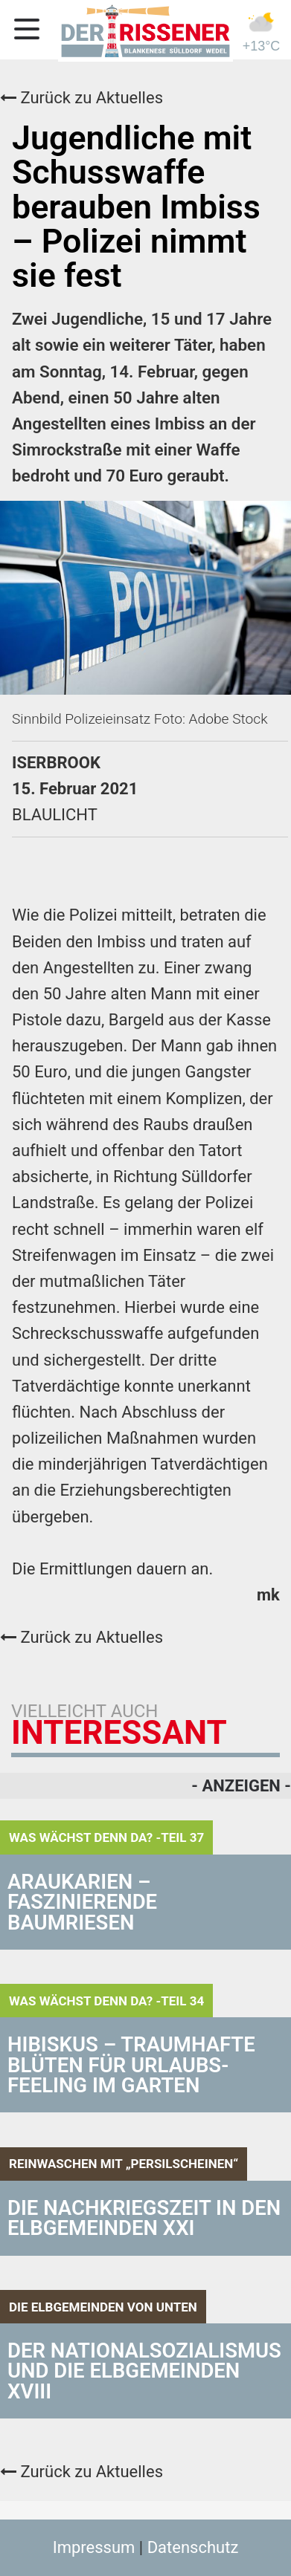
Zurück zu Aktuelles (81, 97)
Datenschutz (193, 2547)
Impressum (94, 2547)
